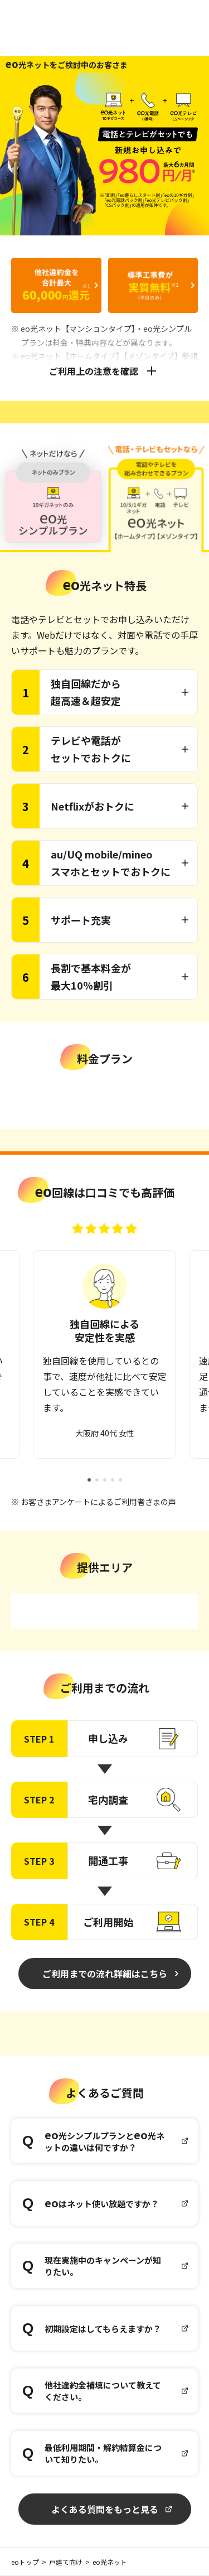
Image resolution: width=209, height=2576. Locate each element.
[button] (89, 1480)
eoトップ (25, 2562)
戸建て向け (65, 2562)
